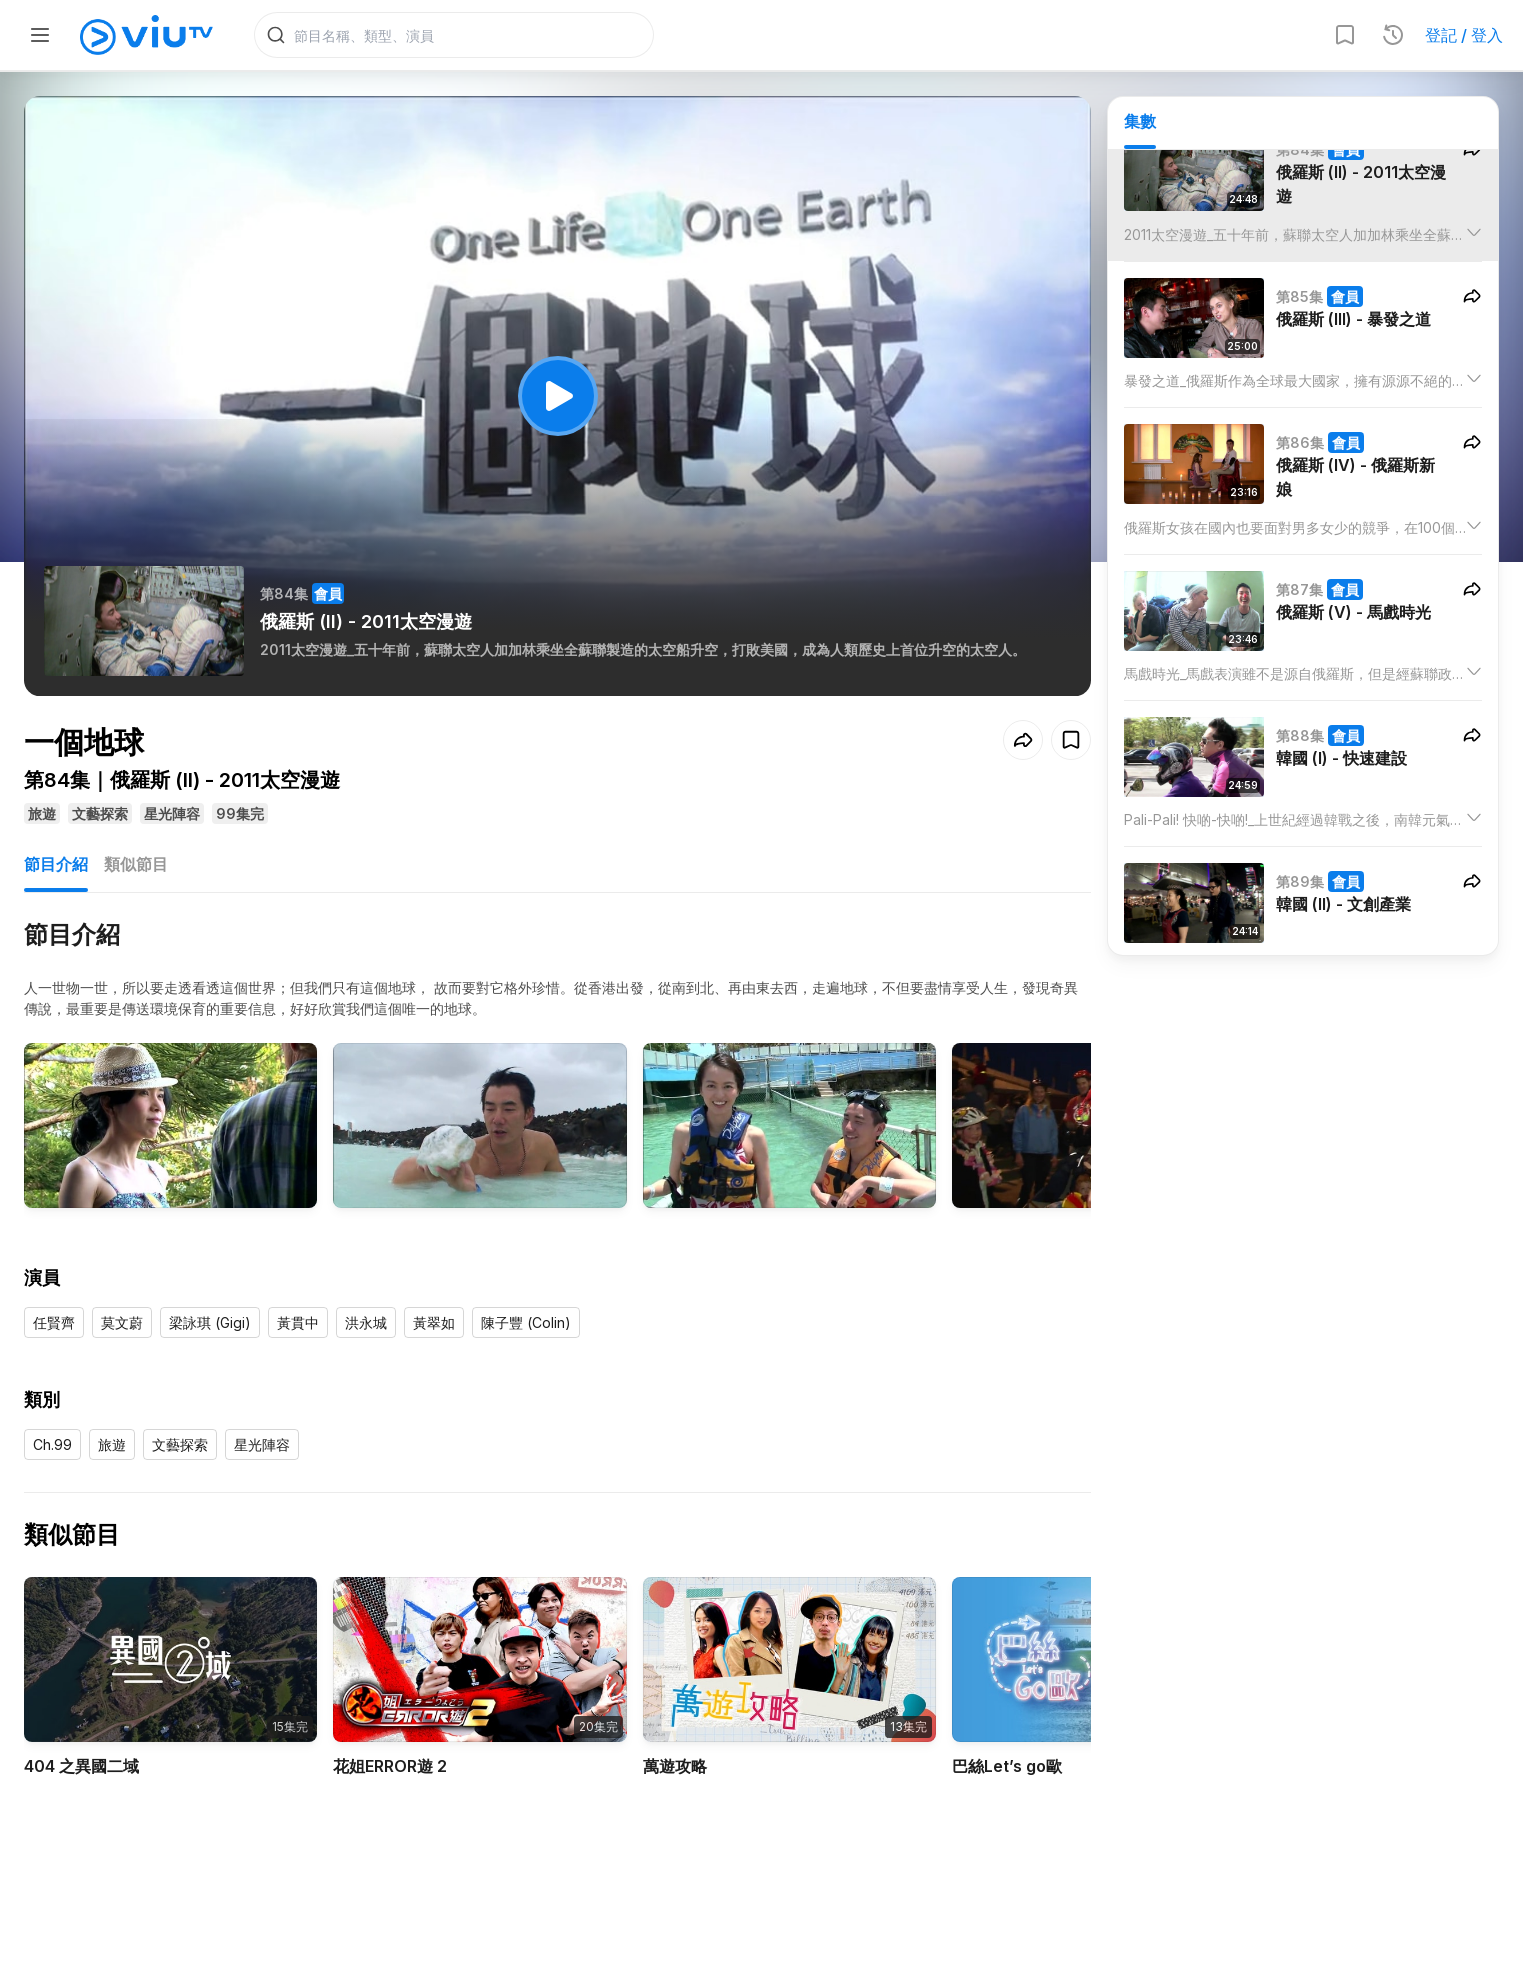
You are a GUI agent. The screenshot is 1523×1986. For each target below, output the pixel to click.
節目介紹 (56, 864)
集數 (1140, 121)
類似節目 (136, 864)
